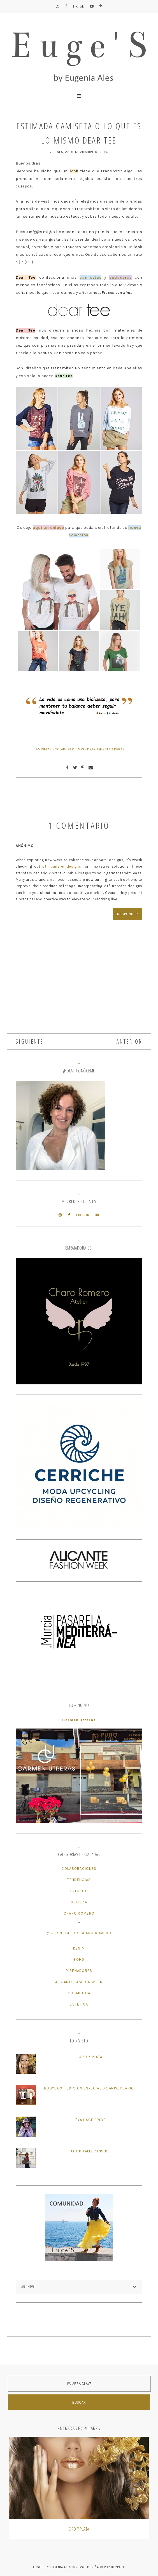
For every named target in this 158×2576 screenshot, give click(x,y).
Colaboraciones (69, 749)
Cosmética (79, 1993)
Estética (79, 2004)
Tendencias (79, 1880)
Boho (78, 1959)
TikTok (78, 6)
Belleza (79, 1902)
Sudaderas (115, 749)
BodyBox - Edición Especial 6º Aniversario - (90, 2088)
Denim (79, 1948)
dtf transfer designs (61, 866)
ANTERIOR (129, 1041)
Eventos (79, 1891)
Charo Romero (79, 1913)
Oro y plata (90, 2057)
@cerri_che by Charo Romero (79, 1933)
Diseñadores (79, 1971)
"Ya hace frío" (90, 2120)
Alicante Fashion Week (79, 1982)
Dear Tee (94, 749)
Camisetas (42, 749)
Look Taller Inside (90, 2151)
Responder (127, 914)
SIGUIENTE (30, 1041)
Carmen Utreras (79, 1720)
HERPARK (118, 2567)
